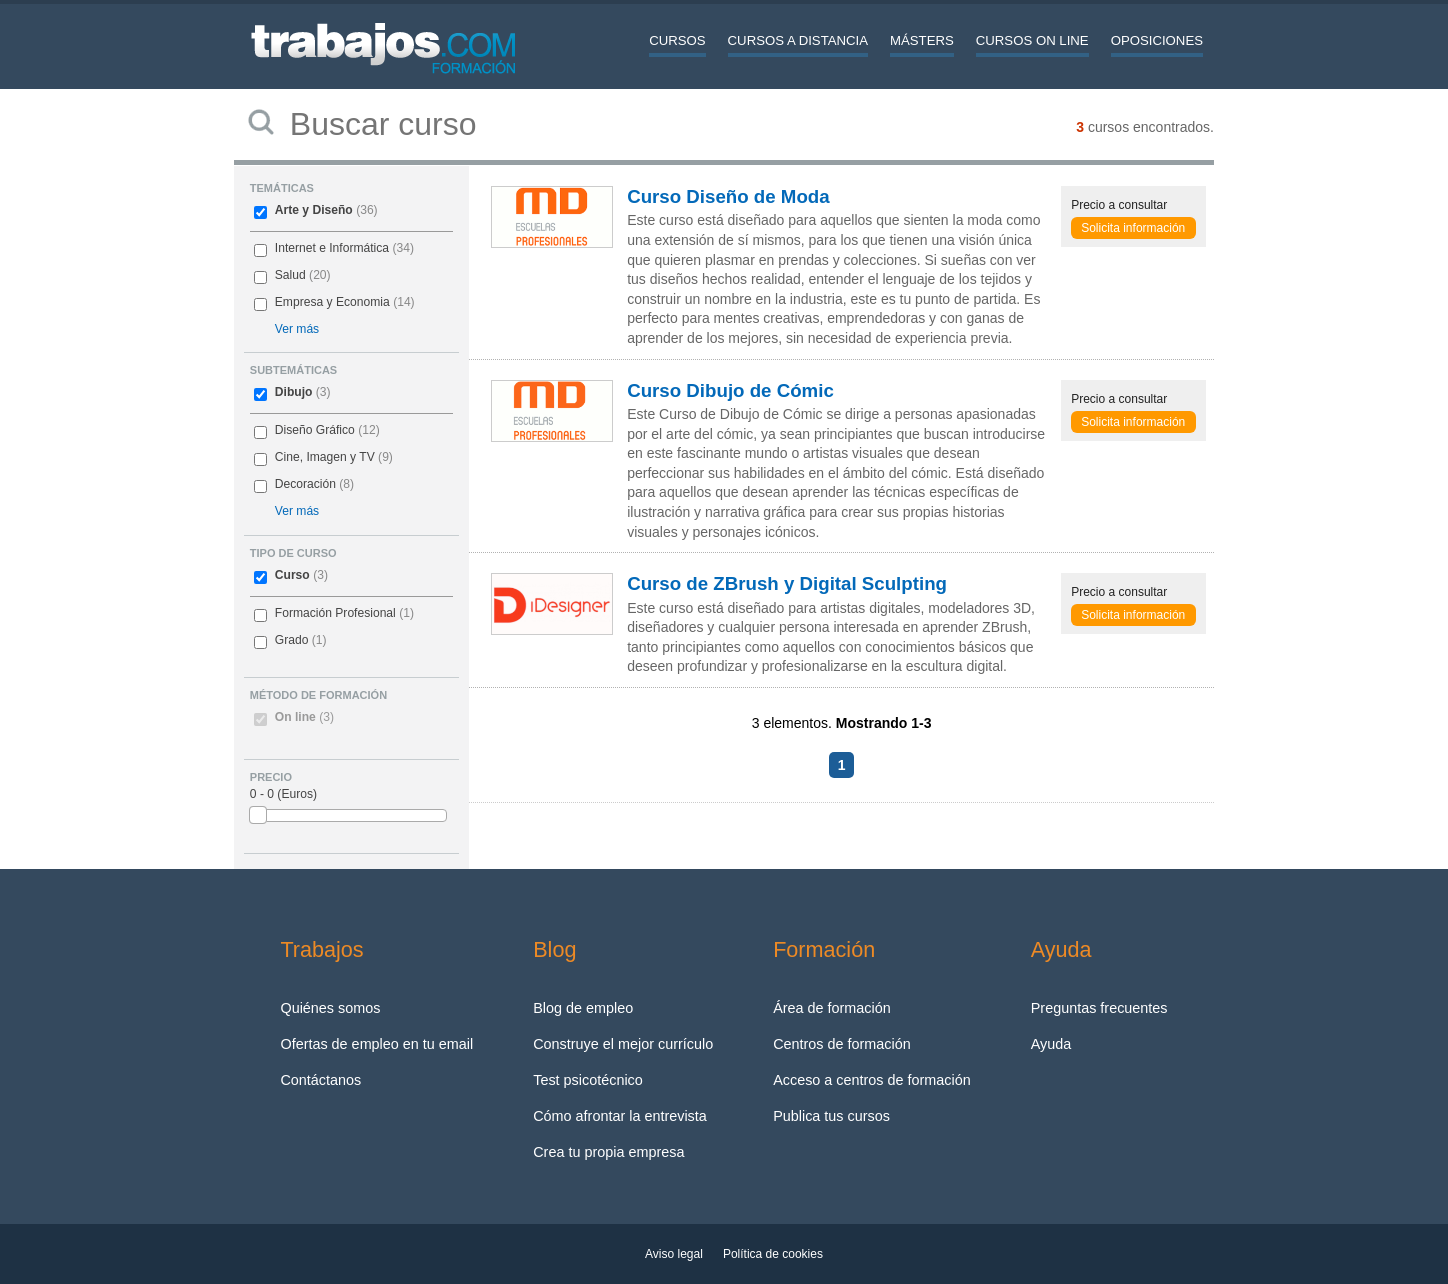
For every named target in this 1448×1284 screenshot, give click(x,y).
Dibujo (294, 392)
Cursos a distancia (798, 40)
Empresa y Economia (332, 302)
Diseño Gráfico (315, 430)
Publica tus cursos (831, 1116)
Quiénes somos (330, 1008)
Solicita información (1133, 228)
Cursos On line (1032, 40)
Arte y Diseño (314, 210)
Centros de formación (842, 1044)
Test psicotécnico (588, 1080)
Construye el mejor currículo (623, 1044)
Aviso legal (674, 1254)
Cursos (677, 40)
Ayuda (1051, 1044)
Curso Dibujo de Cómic (730, 390)
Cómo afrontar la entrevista (620, 1116)
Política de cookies (773, 1254)
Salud (290, 275)
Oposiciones (1157, 40)
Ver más (297, 329)
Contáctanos (320, 1080)
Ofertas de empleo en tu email (376, 1044)
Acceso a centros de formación (872, 1080)
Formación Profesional (335, 613)
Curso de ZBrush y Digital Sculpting (787, 583)
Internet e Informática (332, 248)
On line (304, 717)
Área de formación (832, 1008)
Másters (922, 40)
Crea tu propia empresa (608, 1152)
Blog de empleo (583, 1008)
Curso (292, 575)
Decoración (305, 484)
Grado (292, 640)
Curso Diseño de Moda (728, 196)
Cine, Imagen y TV (325, 457)
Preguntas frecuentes (1099, 1008)
